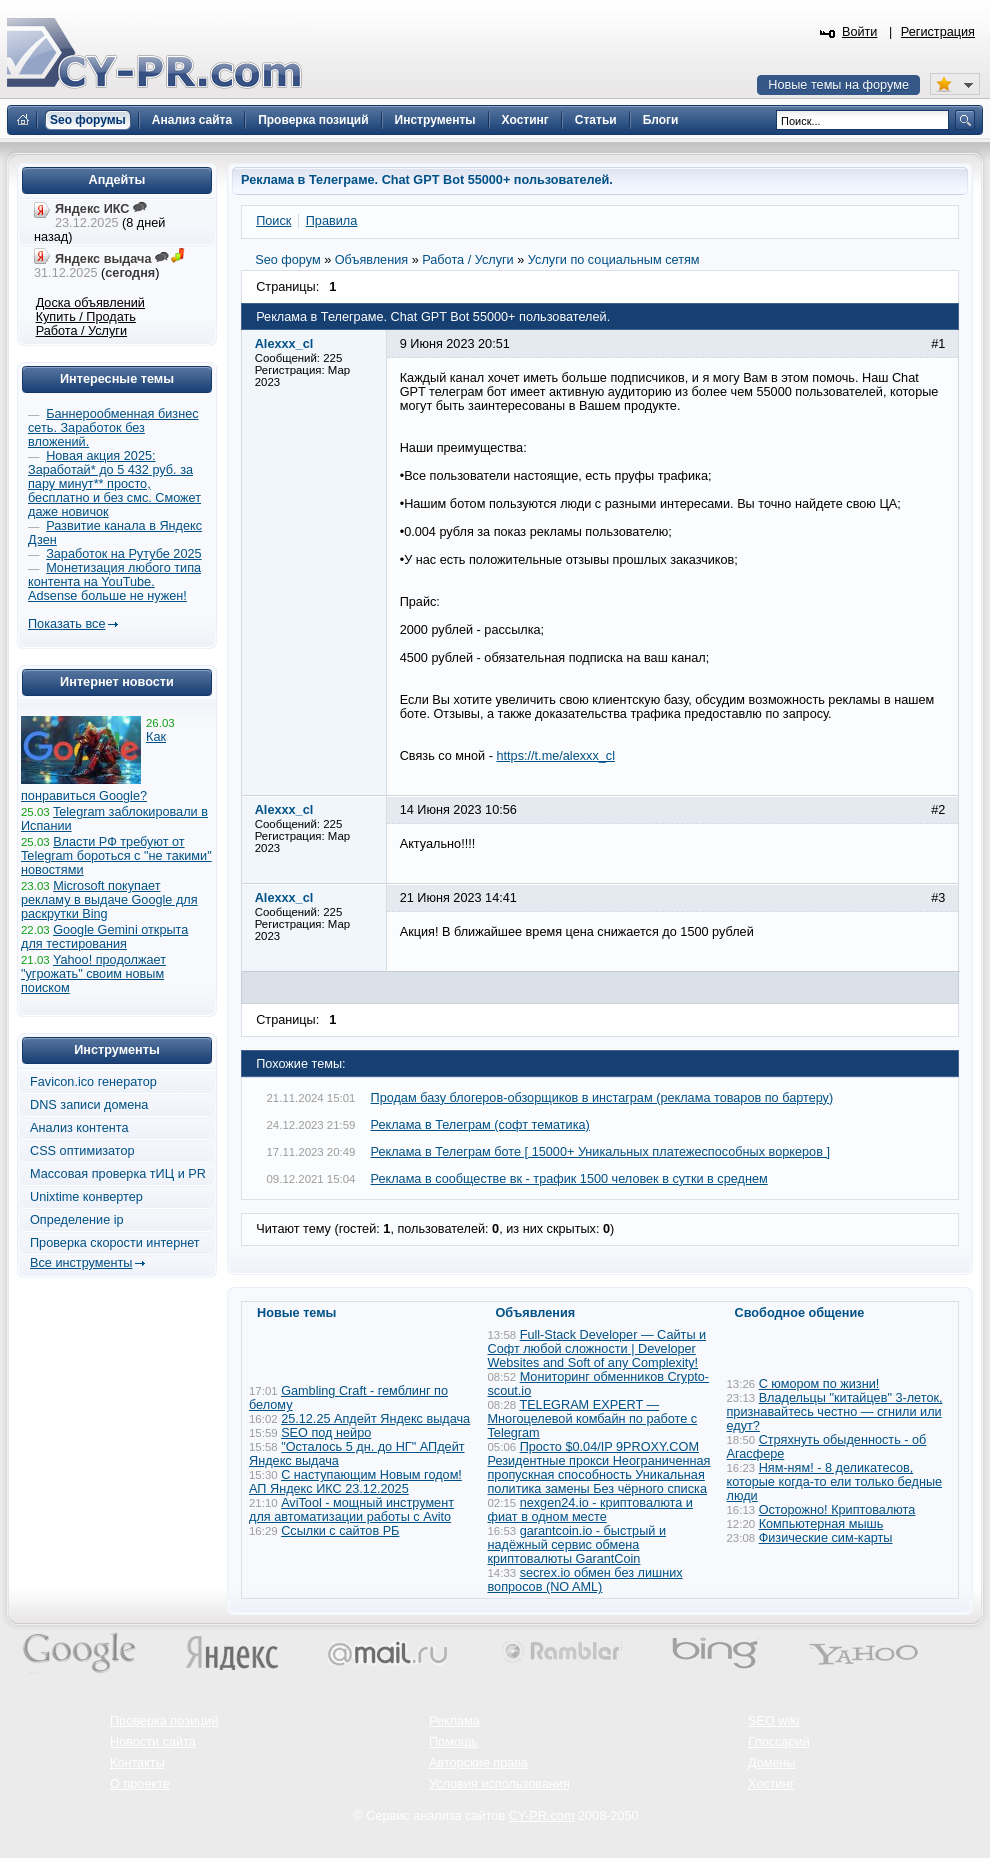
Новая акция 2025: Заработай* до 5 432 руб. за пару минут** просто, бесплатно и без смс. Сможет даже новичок (114, 484)
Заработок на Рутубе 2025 (123, 554)
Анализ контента (79, 1128)
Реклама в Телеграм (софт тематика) (480, 1125)
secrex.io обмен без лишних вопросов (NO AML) (585, 1580)
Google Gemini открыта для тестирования (104, 937)
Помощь (453, 1742)
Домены (772, 1763)
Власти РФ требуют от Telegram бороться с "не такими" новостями (116, 856)
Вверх (870, 1788)
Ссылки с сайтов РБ (340, 1531)
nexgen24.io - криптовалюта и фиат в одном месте (590, 1510)
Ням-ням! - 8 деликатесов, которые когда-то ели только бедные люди (835, 1482)
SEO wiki (773, 1721)
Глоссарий (779, 1742)
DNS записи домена (89, 1105)
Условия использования (499, 1784)
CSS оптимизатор (82, 1151)
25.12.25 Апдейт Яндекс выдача (375, 1419)
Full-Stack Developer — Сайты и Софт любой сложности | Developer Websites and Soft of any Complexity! (597, 1349)
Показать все (66, 624)
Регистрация (938, 32)
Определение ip (77, 1220)
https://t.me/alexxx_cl (556, 756)
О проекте (140, 1784)
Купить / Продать (86, 317)
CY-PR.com (542, 1816)
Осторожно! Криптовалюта (837, 1510)
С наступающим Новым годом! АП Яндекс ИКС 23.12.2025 (355, 1482)
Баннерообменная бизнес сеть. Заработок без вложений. (113, 428)
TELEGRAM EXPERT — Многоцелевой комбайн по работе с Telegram (593, 1419)
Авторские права (478, 1763)
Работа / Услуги (81, 331)
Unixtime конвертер (86, 1197)
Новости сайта (153, 1742)
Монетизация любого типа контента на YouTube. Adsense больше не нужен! (114, 582)
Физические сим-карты (826, 1538)
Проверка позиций (164, 1721)
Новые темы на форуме (838, 85)
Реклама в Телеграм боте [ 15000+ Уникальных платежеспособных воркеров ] (600, 1152)
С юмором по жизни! (819, 1384)
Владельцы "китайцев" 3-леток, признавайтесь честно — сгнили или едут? (835, 1412)
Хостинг (771, 1784)
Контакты (137, 1763)
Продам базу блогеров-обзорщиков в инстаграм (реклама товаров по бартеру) (602, 1098)
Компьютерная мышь (821, 1524)
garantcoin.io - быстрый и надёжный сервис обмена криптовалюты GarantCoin (577, 1545)
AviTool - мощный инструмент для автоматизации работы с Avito (351, 1510)
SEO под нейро (326, 1433)
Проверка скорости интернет (115, 1243)
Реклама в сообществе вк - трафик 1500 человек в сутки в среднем (569, 1179)
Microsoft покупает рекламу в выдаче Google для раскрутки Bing (109, 900)
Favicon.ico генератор (93, 1082)
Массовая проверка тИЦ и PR (118, 1174)
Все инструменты (81, 1263)
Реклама (454, 1721)
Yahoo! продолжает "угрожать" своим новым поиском (93, 974)
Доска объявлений (90, 303)
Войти (860, 32)
